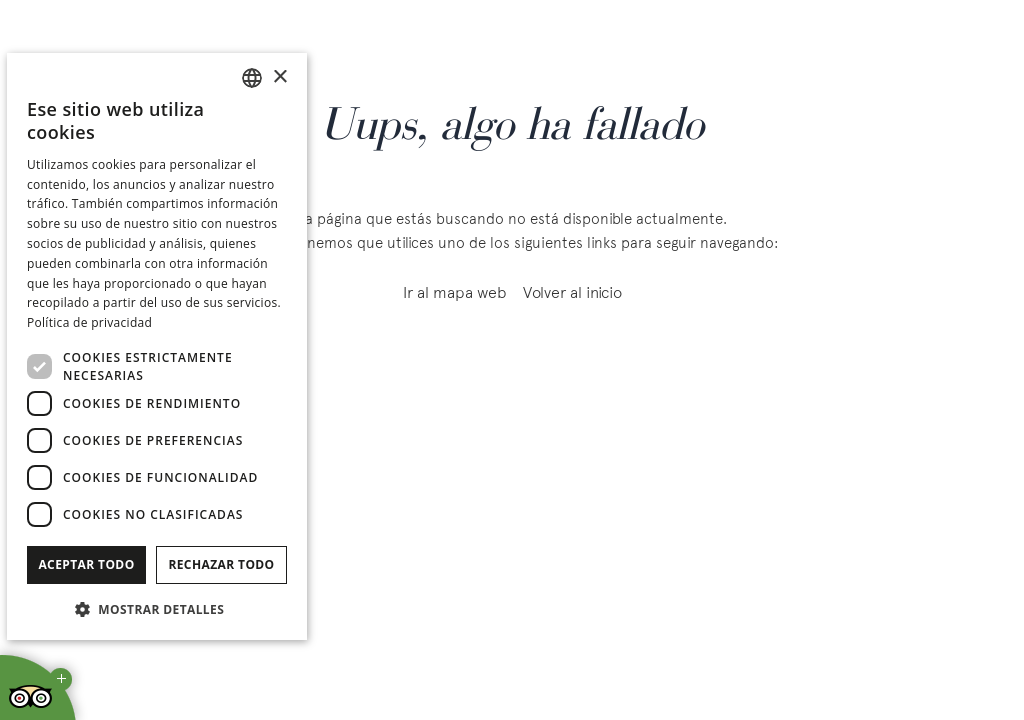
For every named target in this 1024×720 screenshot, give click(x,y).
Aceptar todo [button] (86, 564)
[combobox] (252, 78)
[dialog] (157, 346)
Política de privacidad (89, 322)
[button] (157, 608)
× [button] (279, 77)
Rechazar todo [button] (221, 564)
